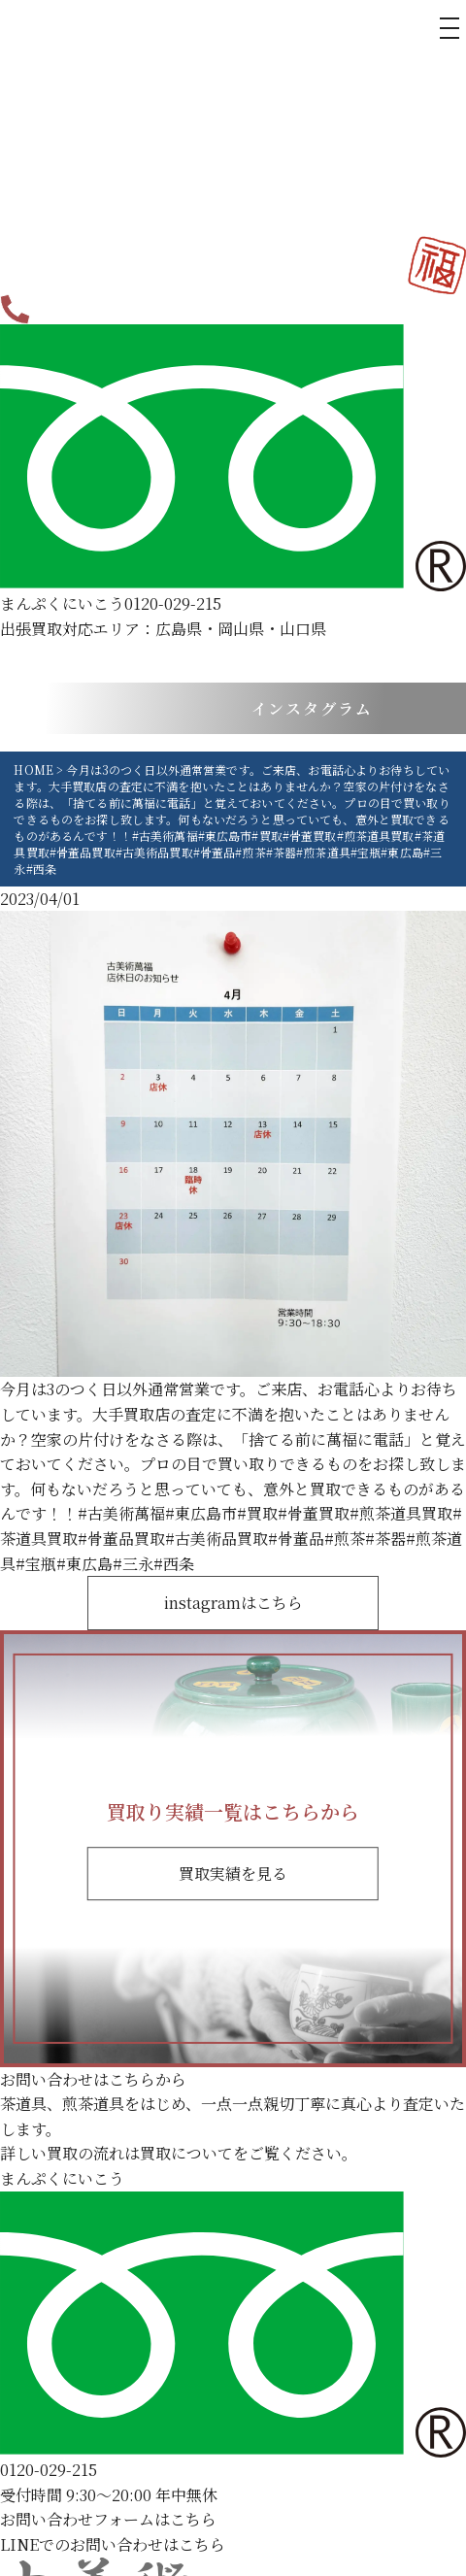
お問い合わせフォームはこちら (108, 2519)
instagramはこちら (233, 1602)
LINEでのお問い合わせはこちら (112, 2544)
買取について (186, 2153)
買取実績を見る (233, 1873)
